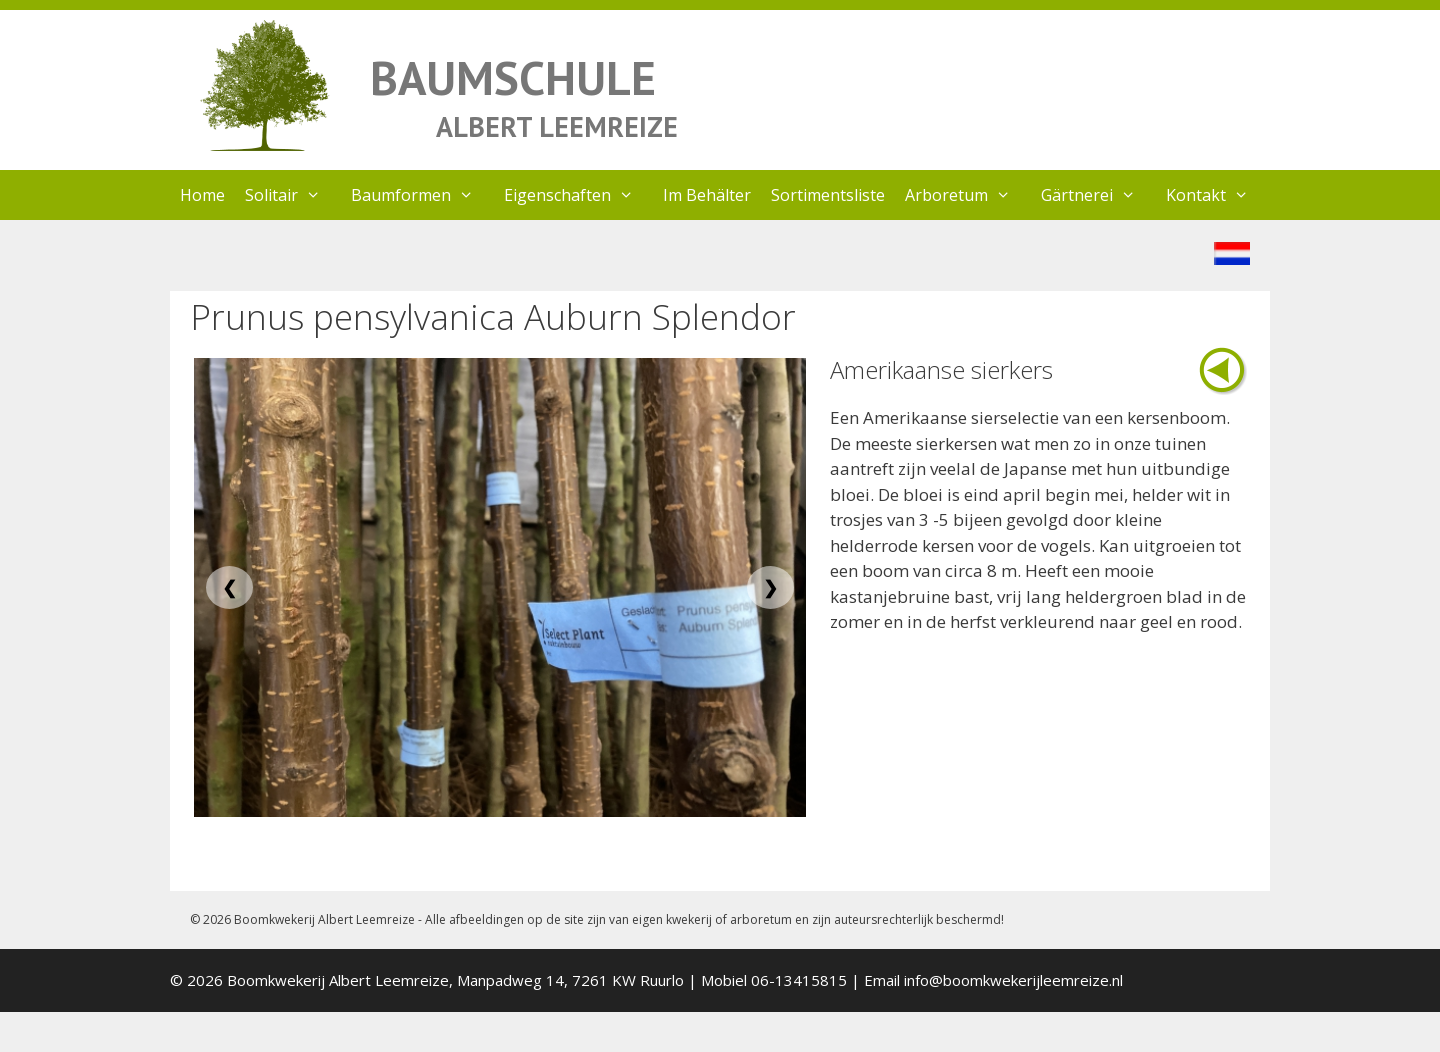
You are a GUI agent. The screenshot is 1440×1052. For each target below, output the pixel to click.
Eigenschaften (579, 195)
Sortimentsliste (828, 195)
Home (202, 195)
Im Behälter (707, 195)
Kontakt (1217, 195)
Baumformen (422, 195)
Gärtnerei (1098, 195)
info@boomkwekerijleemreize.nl (1013, 980)
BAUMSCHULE (513, 77)
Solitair (293, 195)
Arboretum (968, 195)
